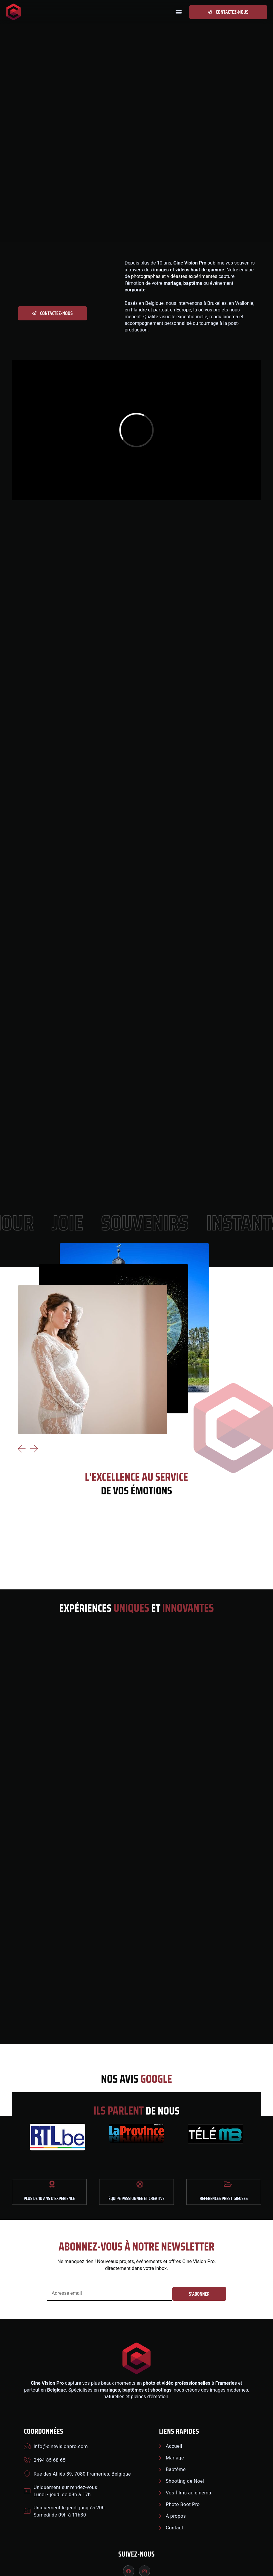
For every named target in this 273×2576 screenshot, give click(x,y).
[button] (178, 12)
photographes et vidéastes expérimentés (174, 276)
